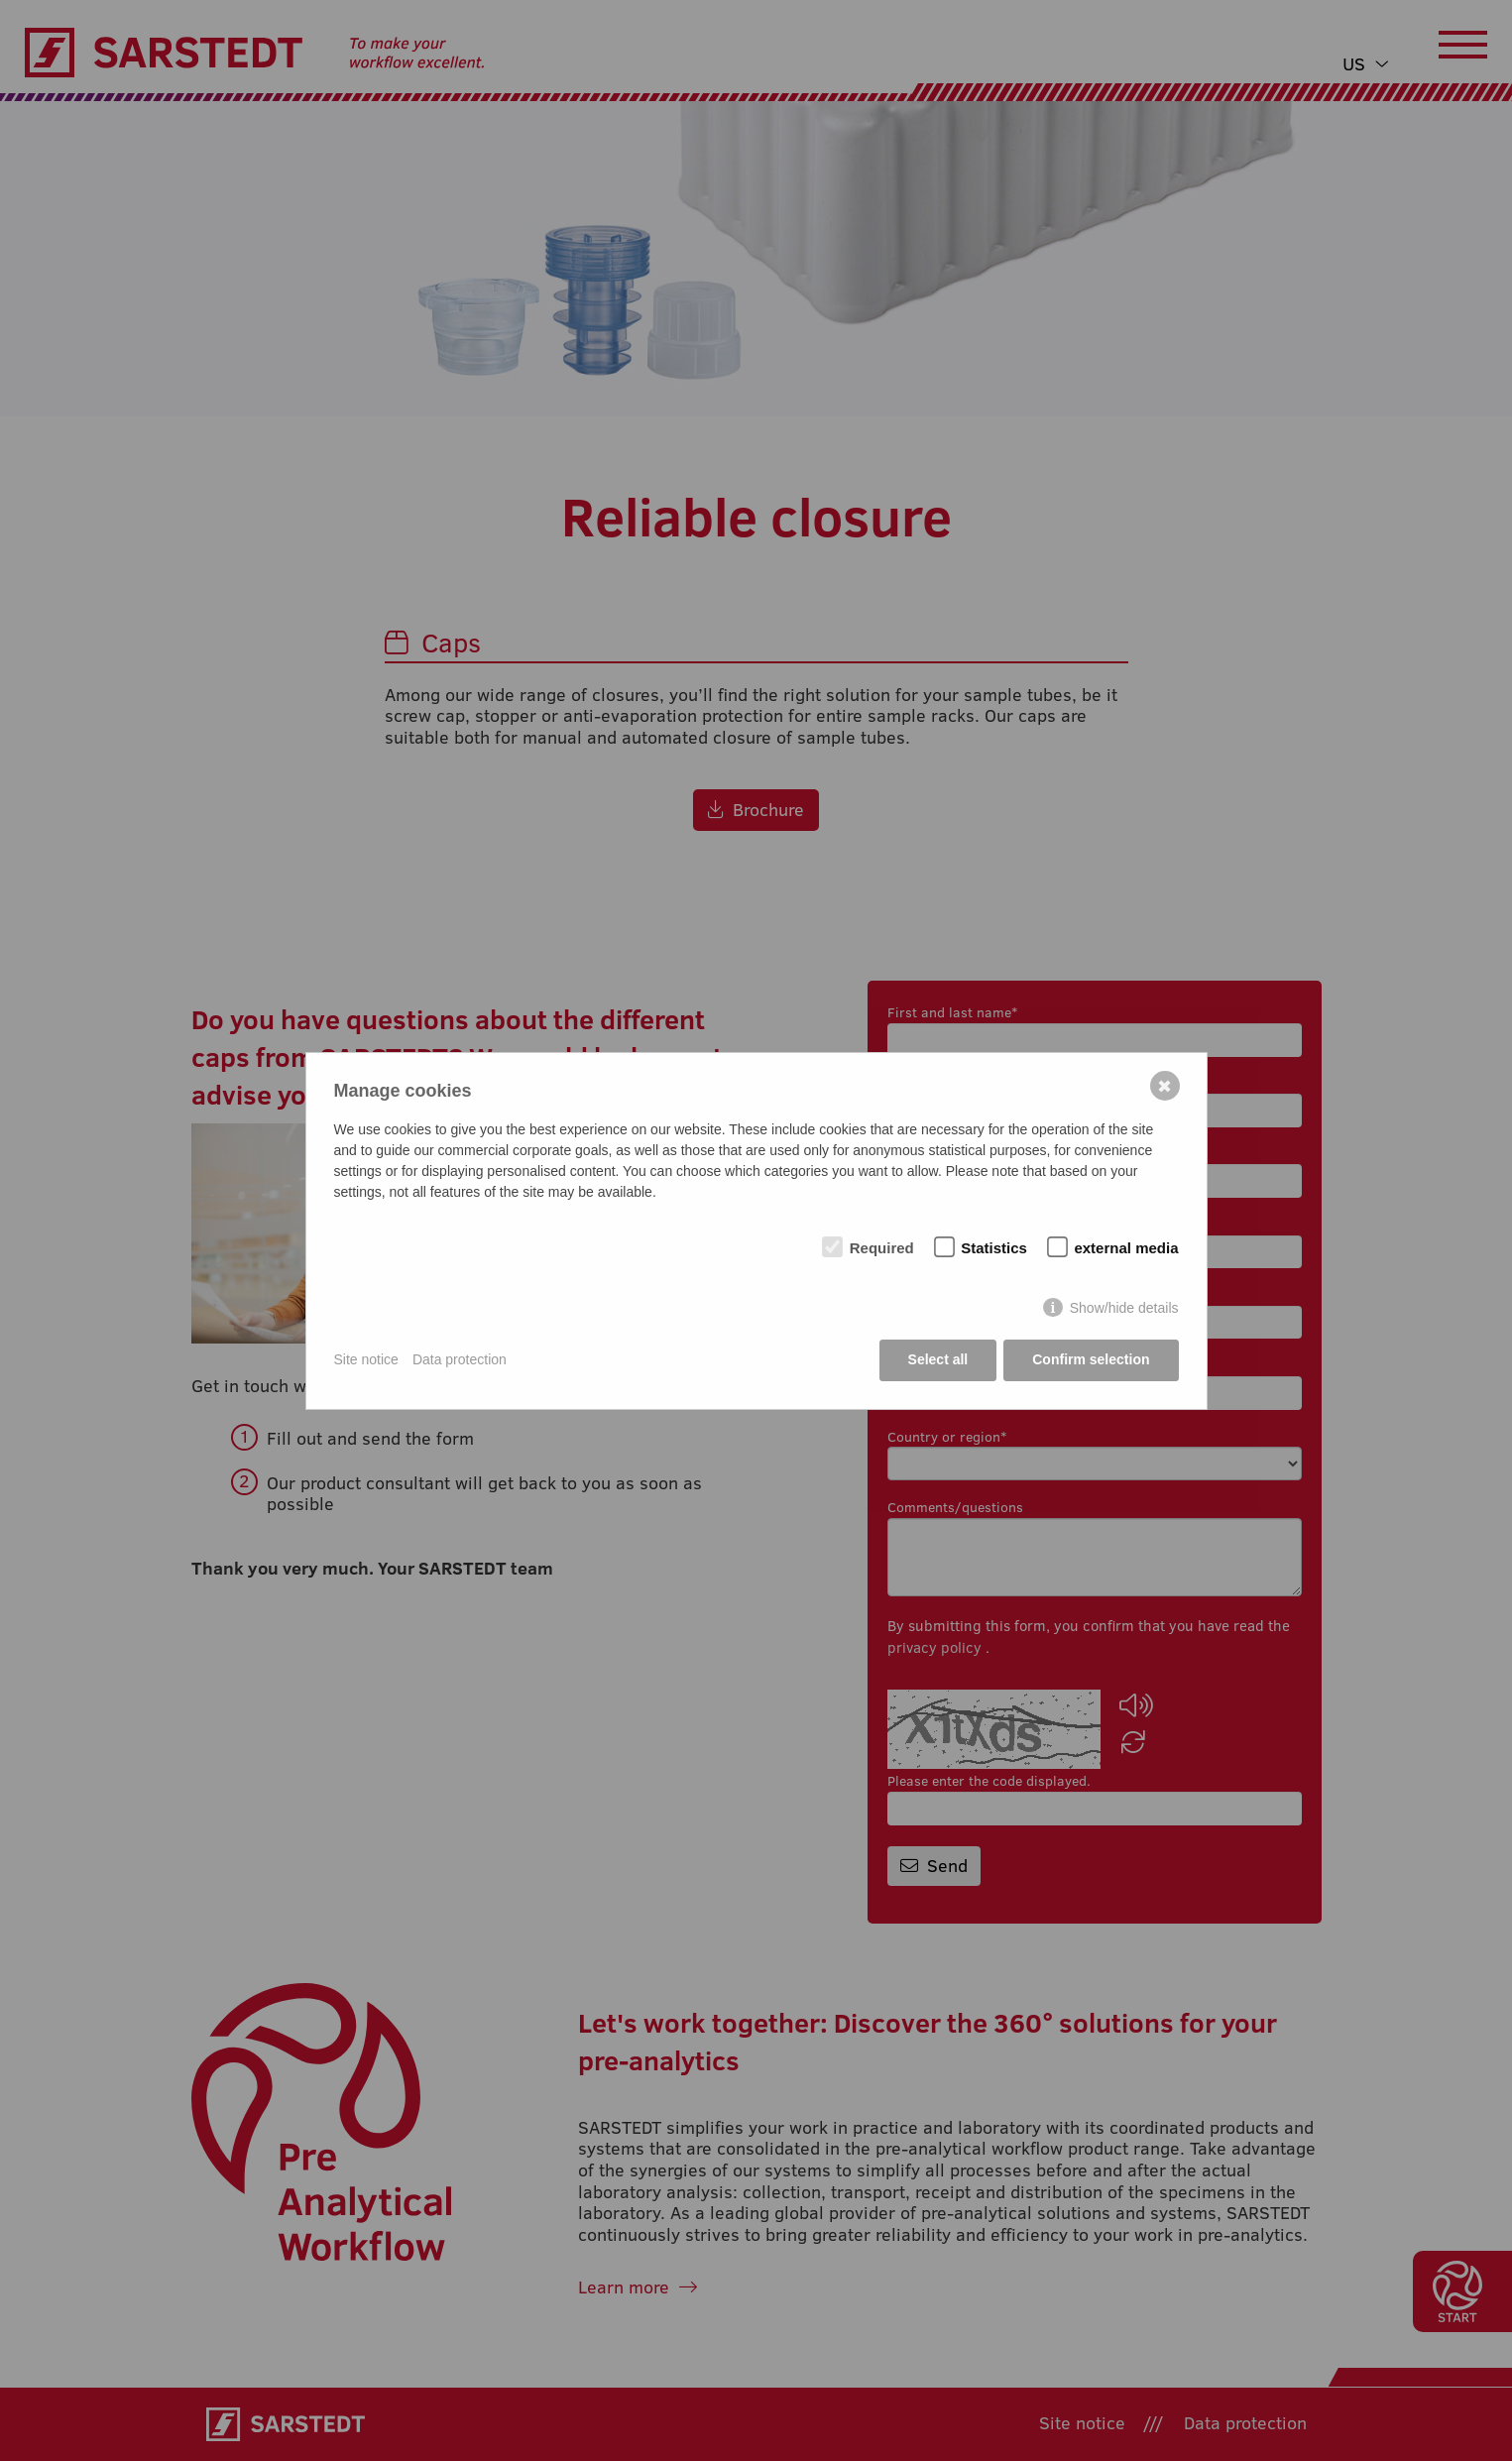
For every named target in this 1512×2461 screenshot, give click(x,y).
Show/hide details (1124, 1308)
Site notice (366, 1359)
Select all (938, 1359)
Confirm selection (1090, 1359)
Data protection (459, 1359)
